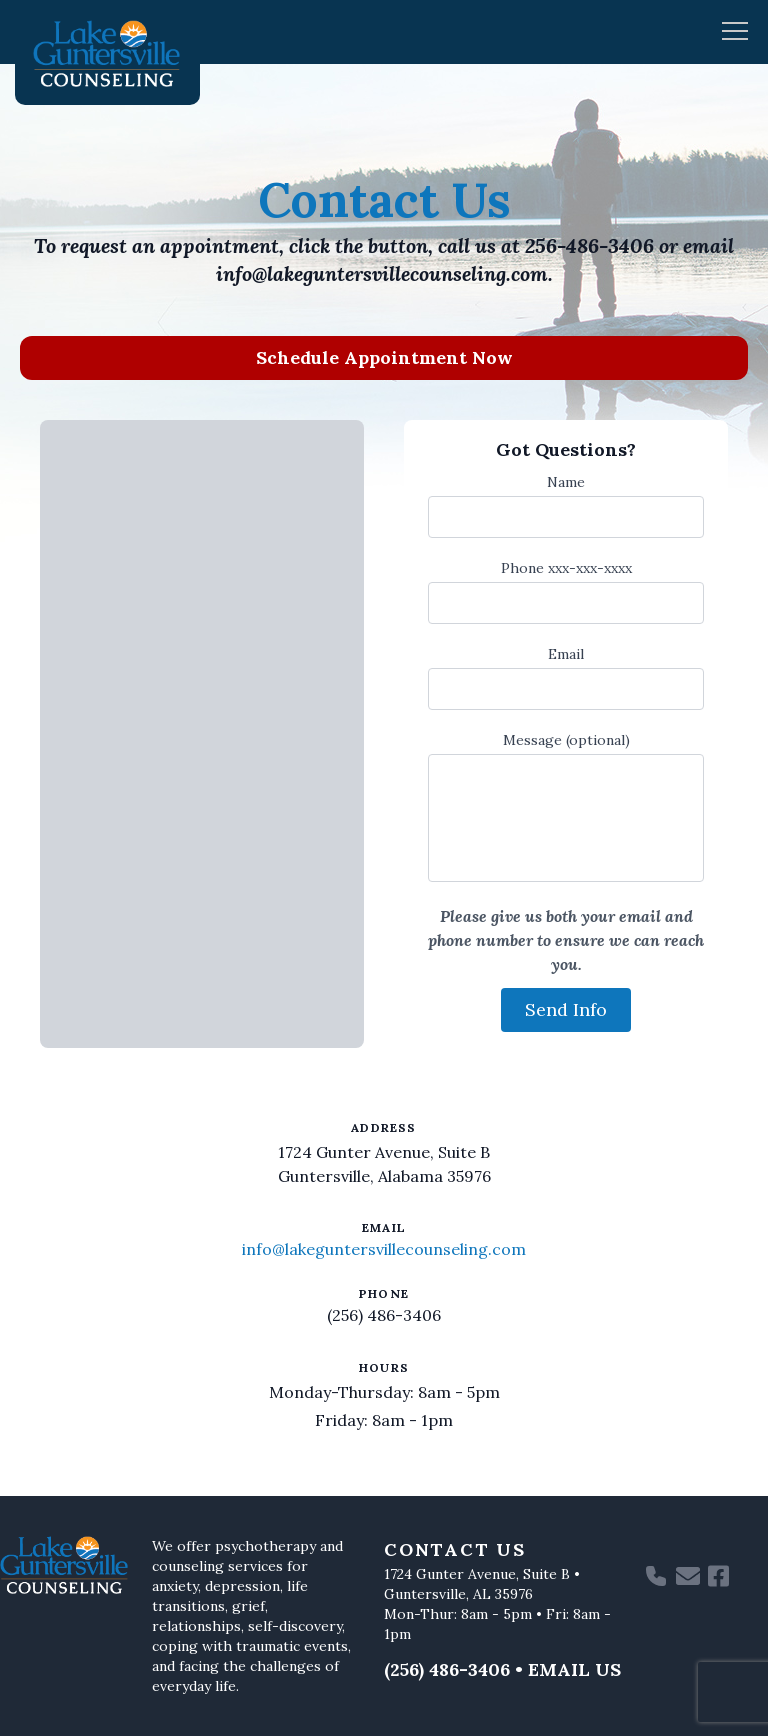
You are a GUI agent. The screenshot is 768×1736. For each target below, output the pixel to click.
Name (566, 482)
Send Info (566, 1009)
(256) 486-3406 (384, 1315)
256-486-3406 (589, 245)
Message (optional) (566, 740)
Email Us (574, 1669)
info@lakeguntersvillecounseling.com (382, 273)
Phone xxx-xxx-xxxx (566, 568)
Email (566, 654)
